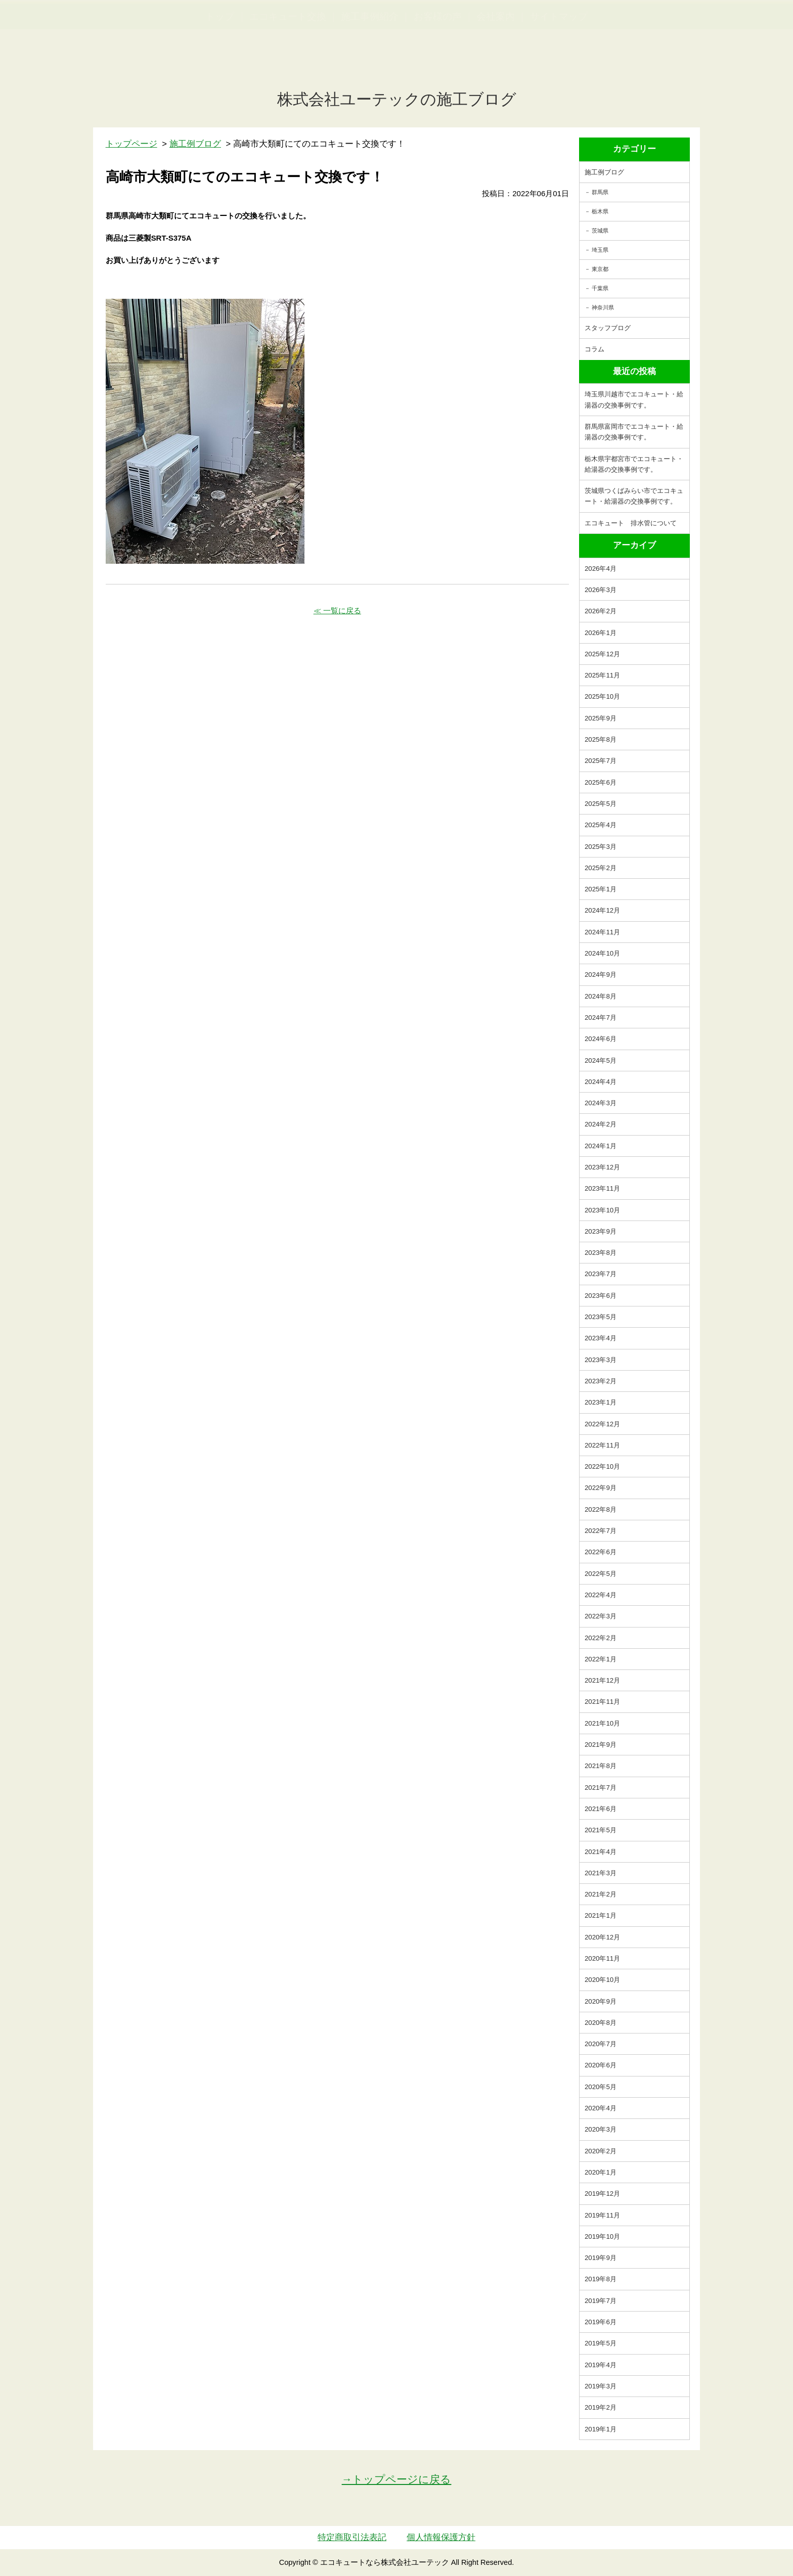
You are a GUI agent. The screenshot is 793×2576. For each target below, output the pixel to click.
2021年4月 (600, 1852)
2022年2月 (600, 1638)
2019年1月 (600, 2429)
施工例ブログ (604, 172)
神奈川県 (603, 307)
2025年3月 (600, 846)
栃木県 (600, 211)
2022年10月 (602, 1466)
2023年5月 (600, 1317)
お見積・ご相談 (748, 25)
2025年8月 (600, 739)
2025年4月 (600, 825)
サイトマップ (559, 66)
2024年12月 (602, 910)
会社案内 (495, 66)
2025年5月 (600, 803)
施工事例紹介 (370, 66)
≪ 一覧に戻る (337, 610)
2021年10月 (602, 1723)
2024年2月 (600, 1124)
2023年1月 (600, 1402)
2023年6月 (600, 1295)
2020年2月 (600, 2151)
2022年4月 (600, 1595)
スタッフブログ (608, 328)
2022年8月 (600, 1509)
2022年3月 (600, 1616)
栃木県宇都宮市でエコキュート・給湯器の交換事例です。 (634, 464)
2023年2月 (600, 1381)
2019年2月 (600, 2407)
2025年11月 (602, 675)
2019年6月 (600, 2322)
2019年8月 (600, 2279)
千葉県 (600, 288)
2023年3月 (600, 1360)
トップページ (131, 144)
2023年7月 (600, 1274)
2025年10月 (602, 696)
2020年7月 (600, 2044)
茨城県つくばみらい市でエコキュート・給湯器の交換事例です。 (634, 496)
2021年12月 (602, 1680)
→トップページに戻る (397, 2479)
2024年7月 (600, 1017)
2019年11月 (602, 2215)
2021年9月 (600, 1744)
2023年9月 (600, 1231)
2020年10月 (602, 1979)
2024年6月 (600, 1039)
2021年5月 (600, 1830)
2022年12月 (602, 1424)
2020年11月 (602, 1958)
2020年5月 (600, 2087)
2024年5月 (600, 1060)
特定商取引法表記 (352, 2537)
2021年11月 (602, 1701)
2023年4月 (600, 1338)
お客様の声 (438, 66)
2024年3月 (600, 1103)
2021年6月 (600, 1809)
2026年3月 (600, 590)
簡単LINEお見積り (673, 25)
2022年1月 (600, 1659)
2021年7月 (600, 1787)
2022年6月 (600, 1552)
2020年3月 (600, 2129)
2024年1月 (600, 1146)
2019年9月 (600, 2258)
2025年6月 (600, 782)
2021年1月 (600, 1915)
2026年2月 (600, 611)
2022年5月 (600, 1573)
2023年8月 (600, 1252)
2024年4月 (600, 1082)
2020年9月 (600, 2001)
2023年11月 (602, 1188)
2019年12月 (602, 2193)
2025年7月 (600, 760)
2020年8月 (600, 2022)
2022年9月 (600, 1488)
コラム (594, 349)
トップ (219, 66)
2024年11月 (602, 932)
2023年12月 (602, 1167)
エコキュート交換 (287, 66)
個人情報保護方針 (441, 2537)
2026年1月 (600, 633)
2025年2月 (600, 868)
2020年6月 (600, 2065)
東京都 (600, 269)
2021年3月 (600, 1873)
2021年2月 (600, 1894)
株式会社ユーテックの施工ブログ (396, 99)
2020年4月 (600, 2108)
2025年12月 (602, 654)
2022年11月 (602, 1445)
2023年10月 (602, 1210)
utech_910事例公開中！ (208, 32)
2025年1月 (600, 889)
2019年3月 (600, 2386)
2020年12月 (602, 1937)
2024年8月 (600, 996)
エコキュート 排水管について (631, 523)
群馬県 (600, 192)
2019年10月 (602, 2236)
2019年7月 (600, 2300)
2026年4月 (600, 568)
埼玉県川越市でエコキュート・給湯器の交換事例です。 (634, 399)
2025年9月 (600, 718)
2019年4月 (600, 2365)
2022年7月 (600, 1530)
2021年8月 (600, 1766)
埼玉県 (600, 250)
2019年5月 (600, 2343)
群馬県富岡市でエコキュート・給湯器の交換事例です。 (634, 432)
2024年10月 (602, 953)
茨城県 (600, 231)
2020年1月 (600, 2172)
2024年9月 (600, 974)
